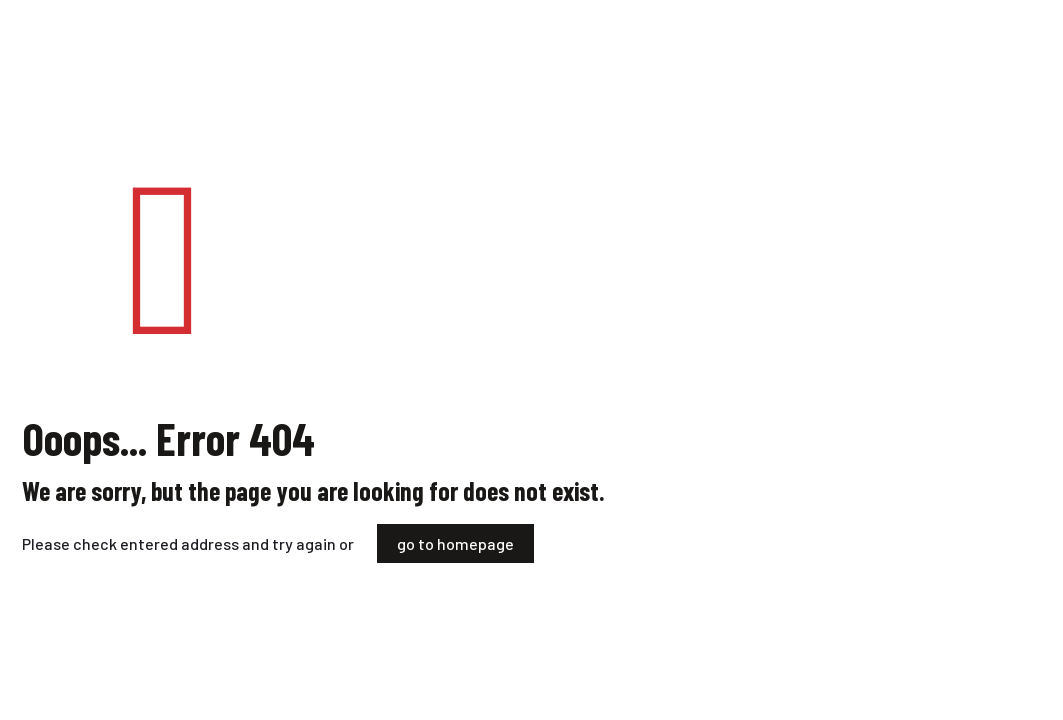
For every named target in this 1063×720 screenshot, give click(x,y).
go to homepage (455, 543)
